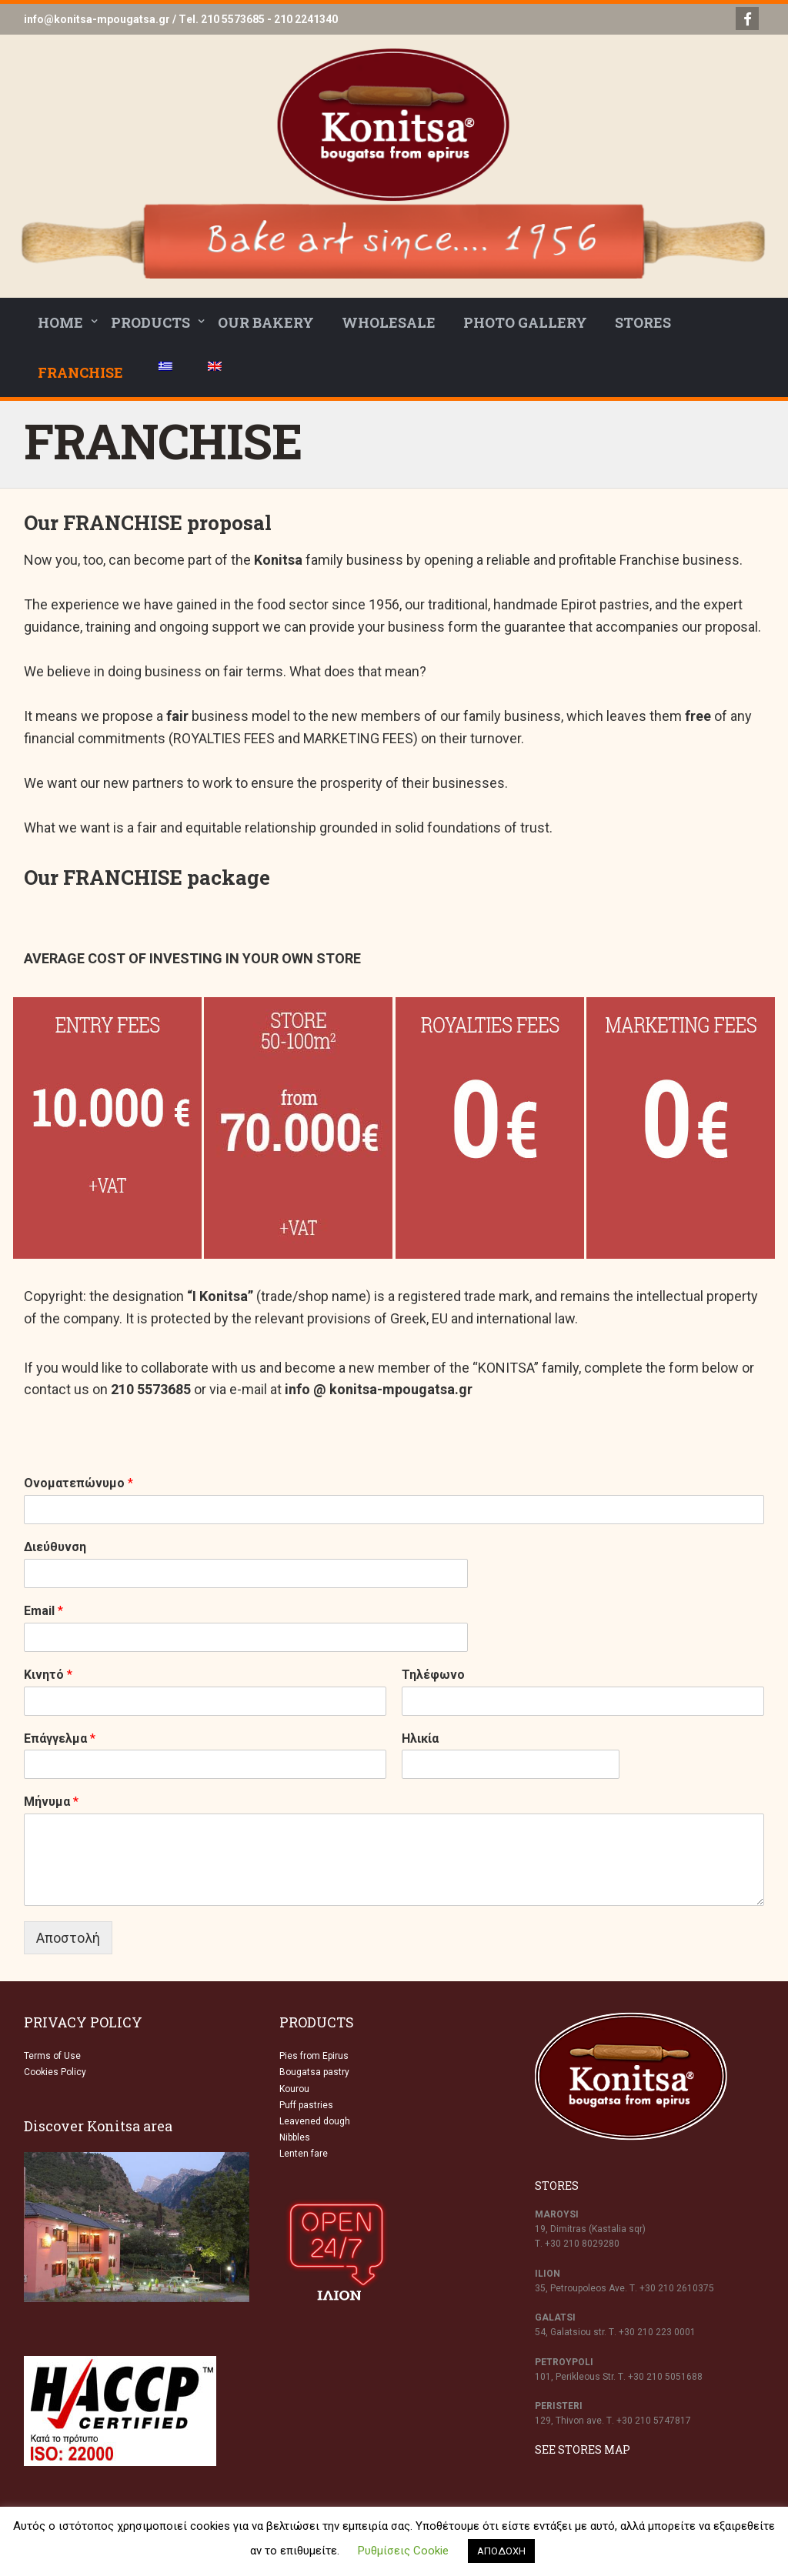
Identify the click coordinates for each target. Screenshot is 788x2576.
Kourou (294, 2089)
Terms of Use (52, 2055)
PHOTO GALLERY (525, 322)
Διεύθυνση (55, 1547)
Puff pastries (306, 2105)
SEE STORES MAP (582, 2449)
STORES (643, 322)
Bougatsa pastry (314, 2072)
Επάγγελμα (59, 1738)
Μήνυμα (51, 1801)
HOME (60, 322)
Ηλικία (420, 1738)
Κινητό (48, 1674)
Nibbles (294, 2137)
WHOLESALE (389, 322)
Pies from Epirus (314, 2055)
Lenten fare (303, 2153)
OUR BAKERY (266, 322)
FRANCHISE (80, 372)
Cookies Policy (55, 2072)
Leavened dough (314, 2121)
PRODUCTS (150, 322)
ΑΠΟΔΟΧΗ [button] (501, 2551)
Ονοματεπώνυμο (78, 1483)
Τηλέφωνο (433, 1674)
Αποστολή (68, 1938)
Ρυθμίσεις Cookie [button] (403, 2551)
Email (43, 1610)
